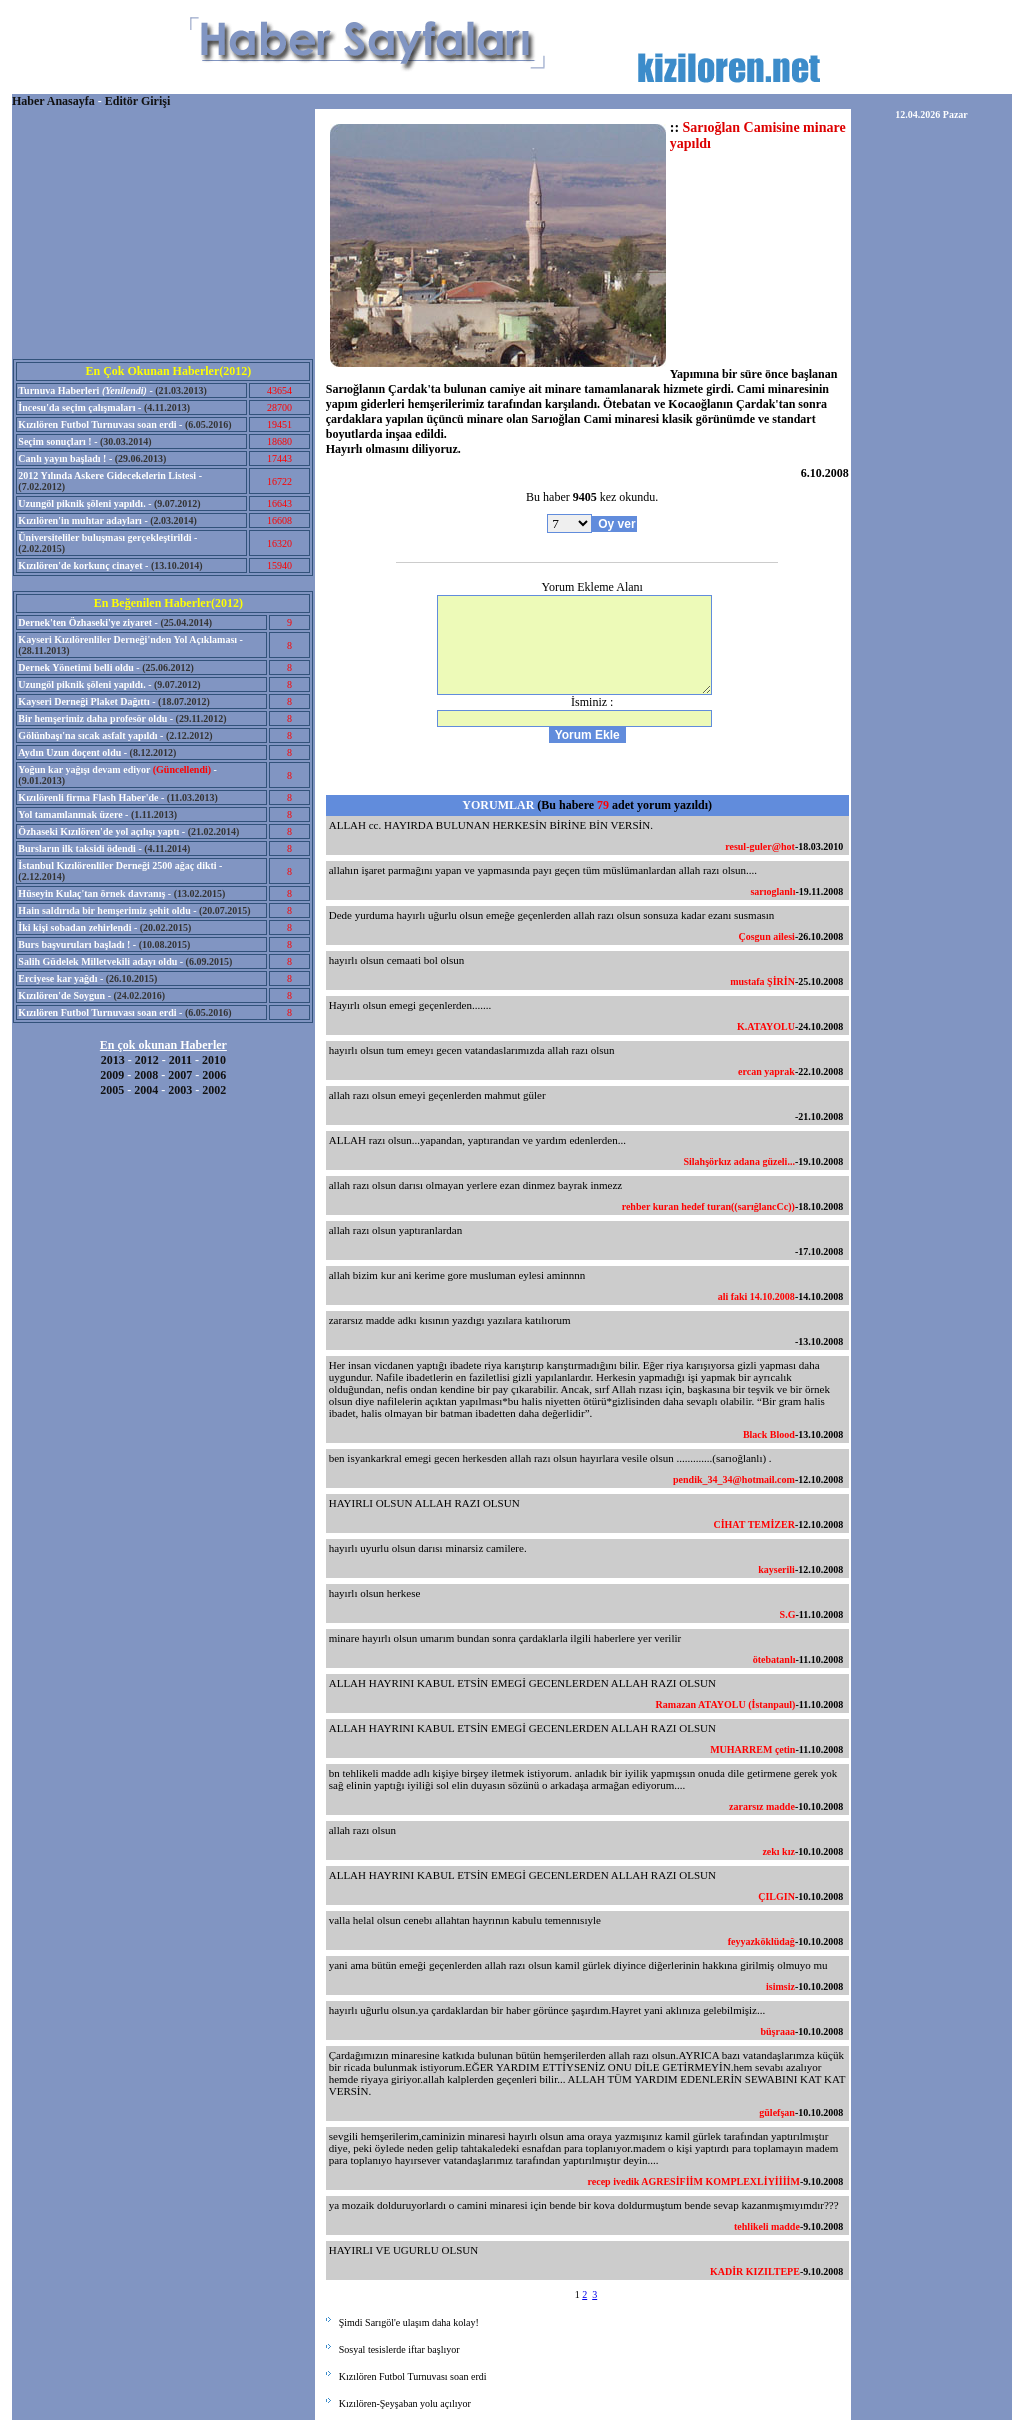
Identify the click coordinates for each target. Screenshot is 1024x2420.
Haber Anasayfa (53, 101)
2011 (180, 1060)
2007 (180, 1075)
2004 (146, 1090)
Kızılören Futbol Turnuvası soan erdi (413, 2376)
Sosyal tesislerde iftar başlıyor (399, 2349)
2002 (214, 1090)
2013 (113, 1060)
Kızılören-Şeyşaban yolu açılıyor (405, 2403)
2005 (112, 1090)
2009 (112, 1075)
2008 (146, 1075)
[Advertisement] (162, 234)
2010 (214, 1060)
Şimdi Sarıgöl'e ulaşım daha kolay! (409, 2322)
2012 (147, 1060)
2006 (214, 1075)
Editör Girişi (137, 101)
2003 (180, 1090)
